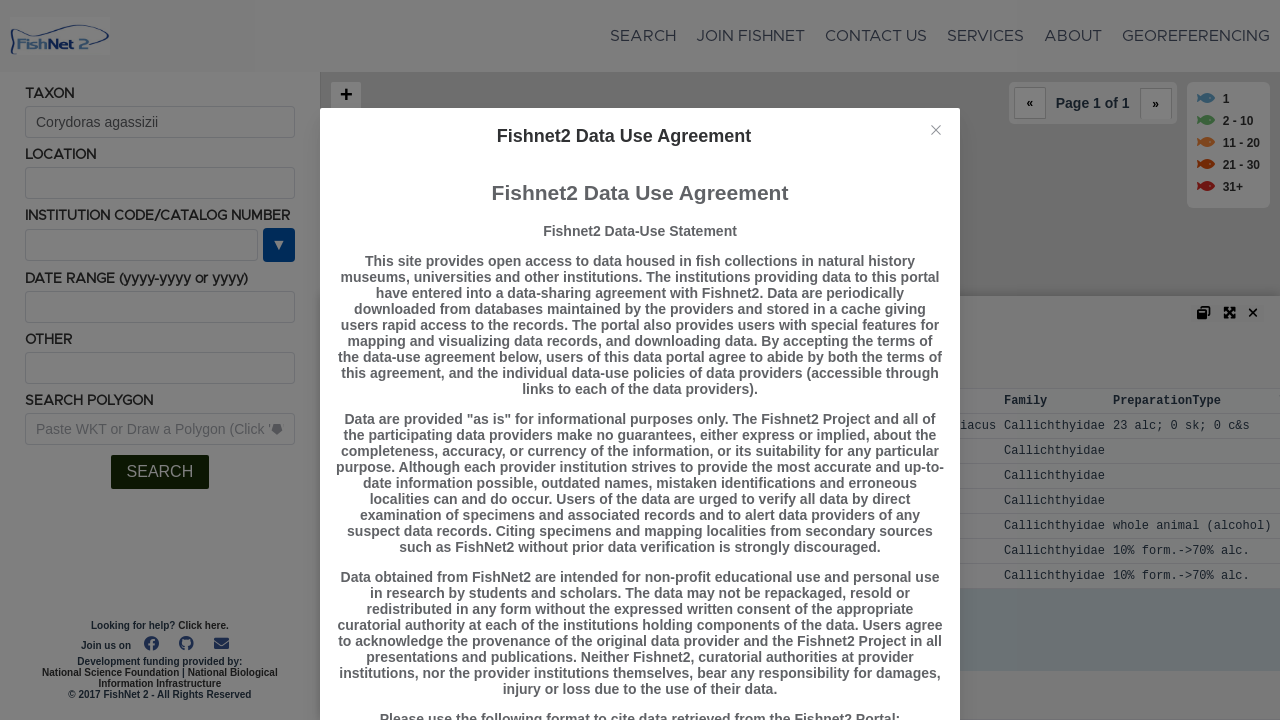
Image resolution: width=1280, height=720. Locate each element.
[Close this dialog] (936, 132)
